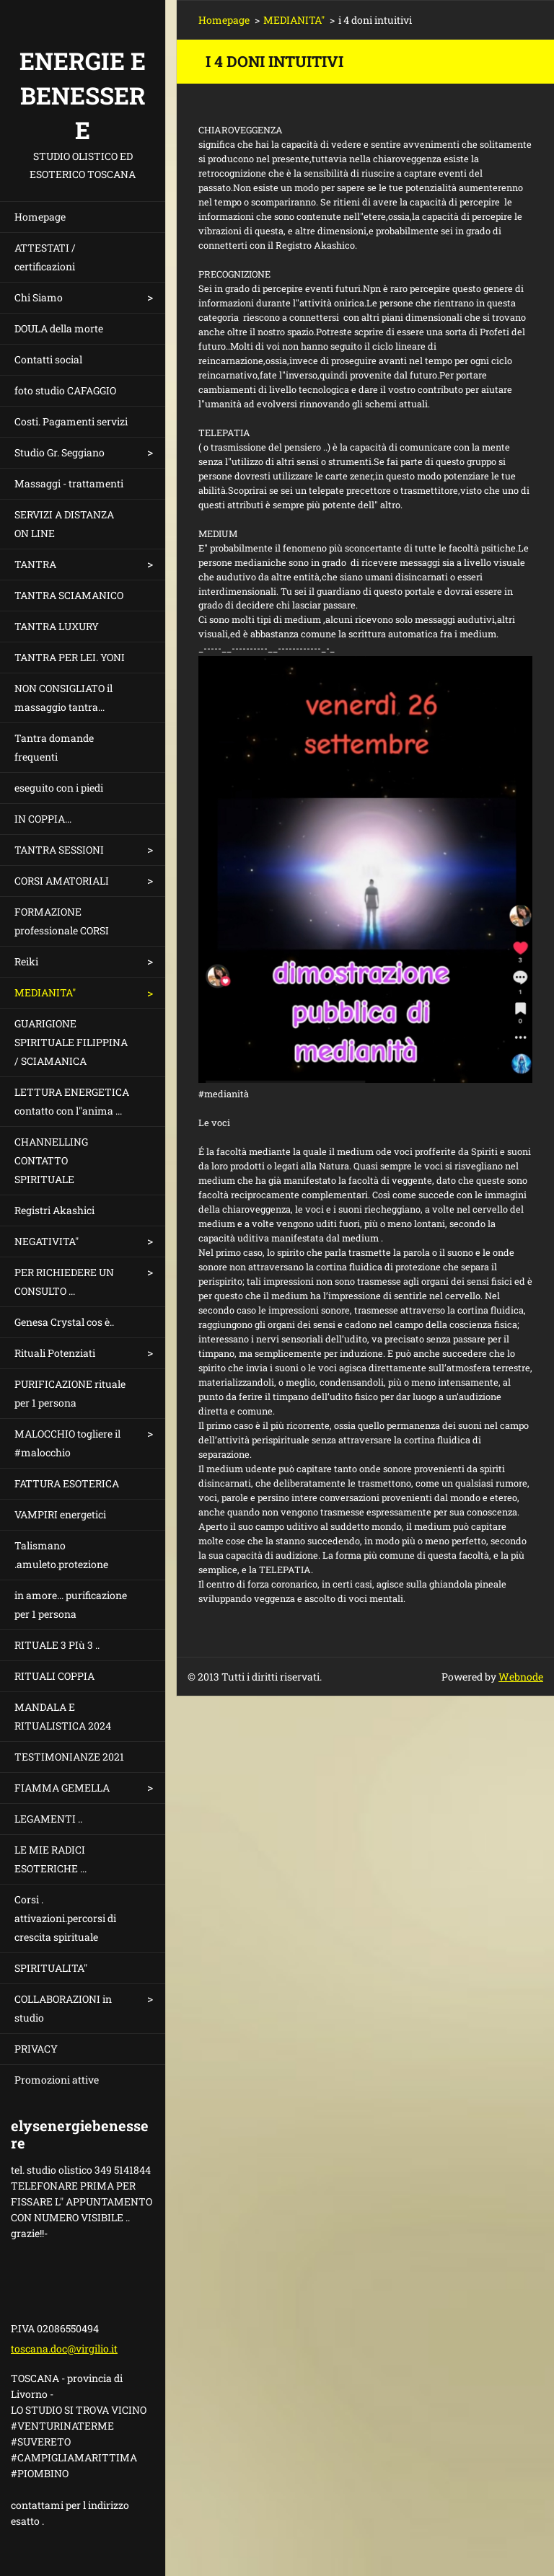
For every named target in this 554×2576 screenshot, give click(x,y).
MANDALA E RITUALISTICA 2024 (62, 1716)
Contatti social (48, 359)
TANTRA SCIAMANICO (68, 595)
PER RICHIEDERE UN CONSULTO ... (64, 1281)
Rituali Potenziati (54, 1353)
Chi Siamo (38, 297)
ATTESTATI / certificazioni (45, 257)
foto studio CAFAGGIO (65, 390)
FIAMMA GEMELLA (62, 1787)
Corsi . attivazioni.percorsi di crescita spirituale (65, 1918)
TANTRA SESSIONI (59, 850)
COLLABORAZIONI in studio (63, 2008)
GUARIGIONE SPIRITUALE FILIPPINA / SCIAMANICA (71, 1042)
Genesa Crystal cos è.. (64, 1322)
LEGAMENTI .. (48, 1818)
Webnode (520, 1676)
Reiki (26, 961)
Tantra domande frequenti (54, 747)
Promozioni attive (56, 2079)
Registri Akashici (54, 1210)
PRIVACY (36, 2048)
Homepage (40, 216)
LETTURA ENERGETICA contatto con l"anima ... (71, 1101)
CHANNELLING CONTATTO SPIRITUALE (51, 1160)
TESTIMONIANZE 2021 (69, 1756)
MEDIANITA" (45, 992)
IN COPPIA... (42, 819)
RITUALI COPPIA (54, 1676)
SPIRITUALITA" (50, 1968)
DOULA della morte (58, 328)
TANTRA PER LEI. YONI (69, 657)
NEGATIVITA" (46, 1241)
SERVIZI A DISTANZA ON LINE (64, 524)
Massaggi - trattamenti (68, 483)
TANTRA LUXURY (56, 626)
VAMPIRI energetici (60, 1514)
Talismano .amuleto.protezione (61, 1555)
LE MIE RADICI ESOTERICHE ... (50, 1859)
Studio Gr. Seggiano (59, 452)
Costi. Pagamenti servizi (71, 421)
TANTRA (35, 564)
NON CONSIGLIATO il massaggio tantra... (63, 697)
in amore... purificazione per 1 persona (70, 1604)
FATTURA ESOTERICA (66, 1483)
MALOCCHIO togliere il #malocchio (67, 1443)
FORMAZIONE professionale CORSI (61, 921)
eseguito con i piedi (58, 788)
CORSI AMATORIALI (61, 881)
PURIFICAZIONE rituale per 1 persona (70, 1393)
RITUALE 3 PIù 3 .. (57, 1645)
